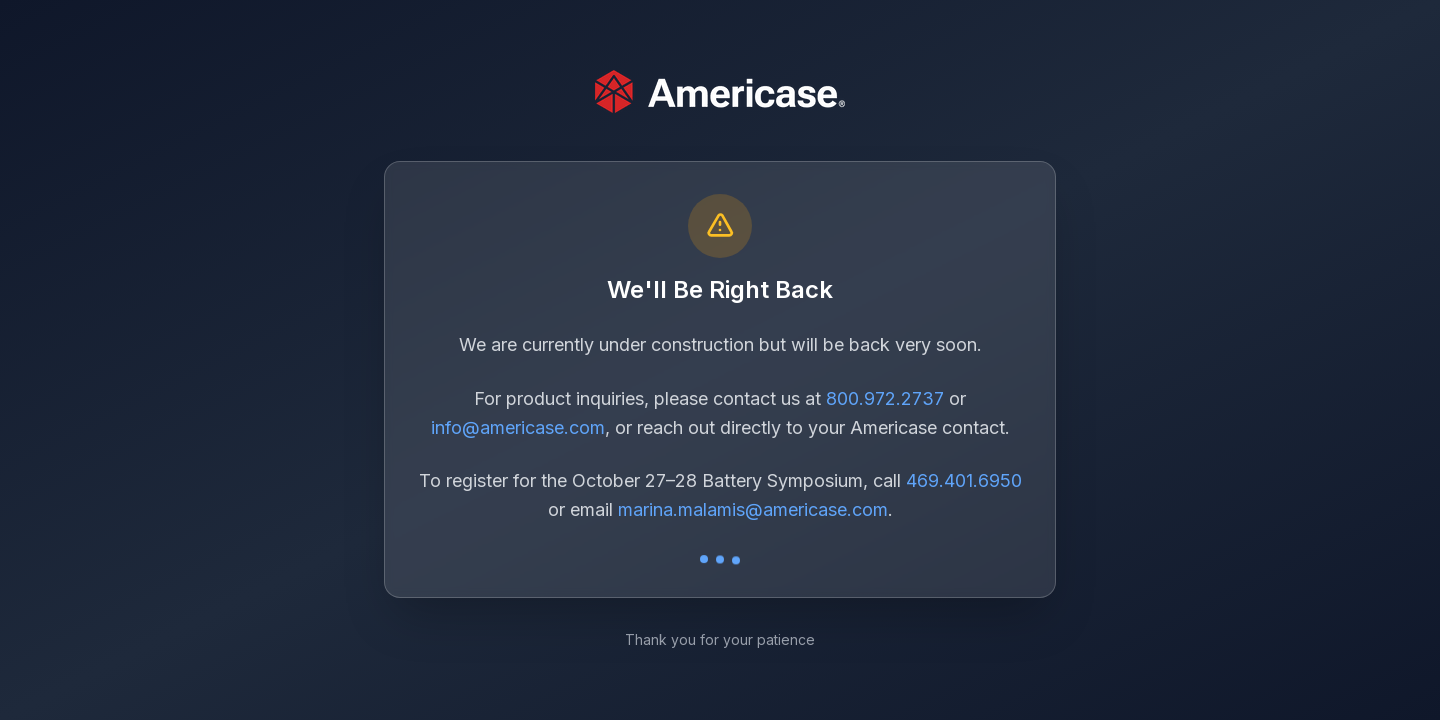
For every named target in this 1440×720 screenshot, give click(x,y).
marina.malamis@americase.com (753, 509)
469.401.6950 (964, 480)
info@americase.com (518, 427)
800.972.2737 (885, 398)
